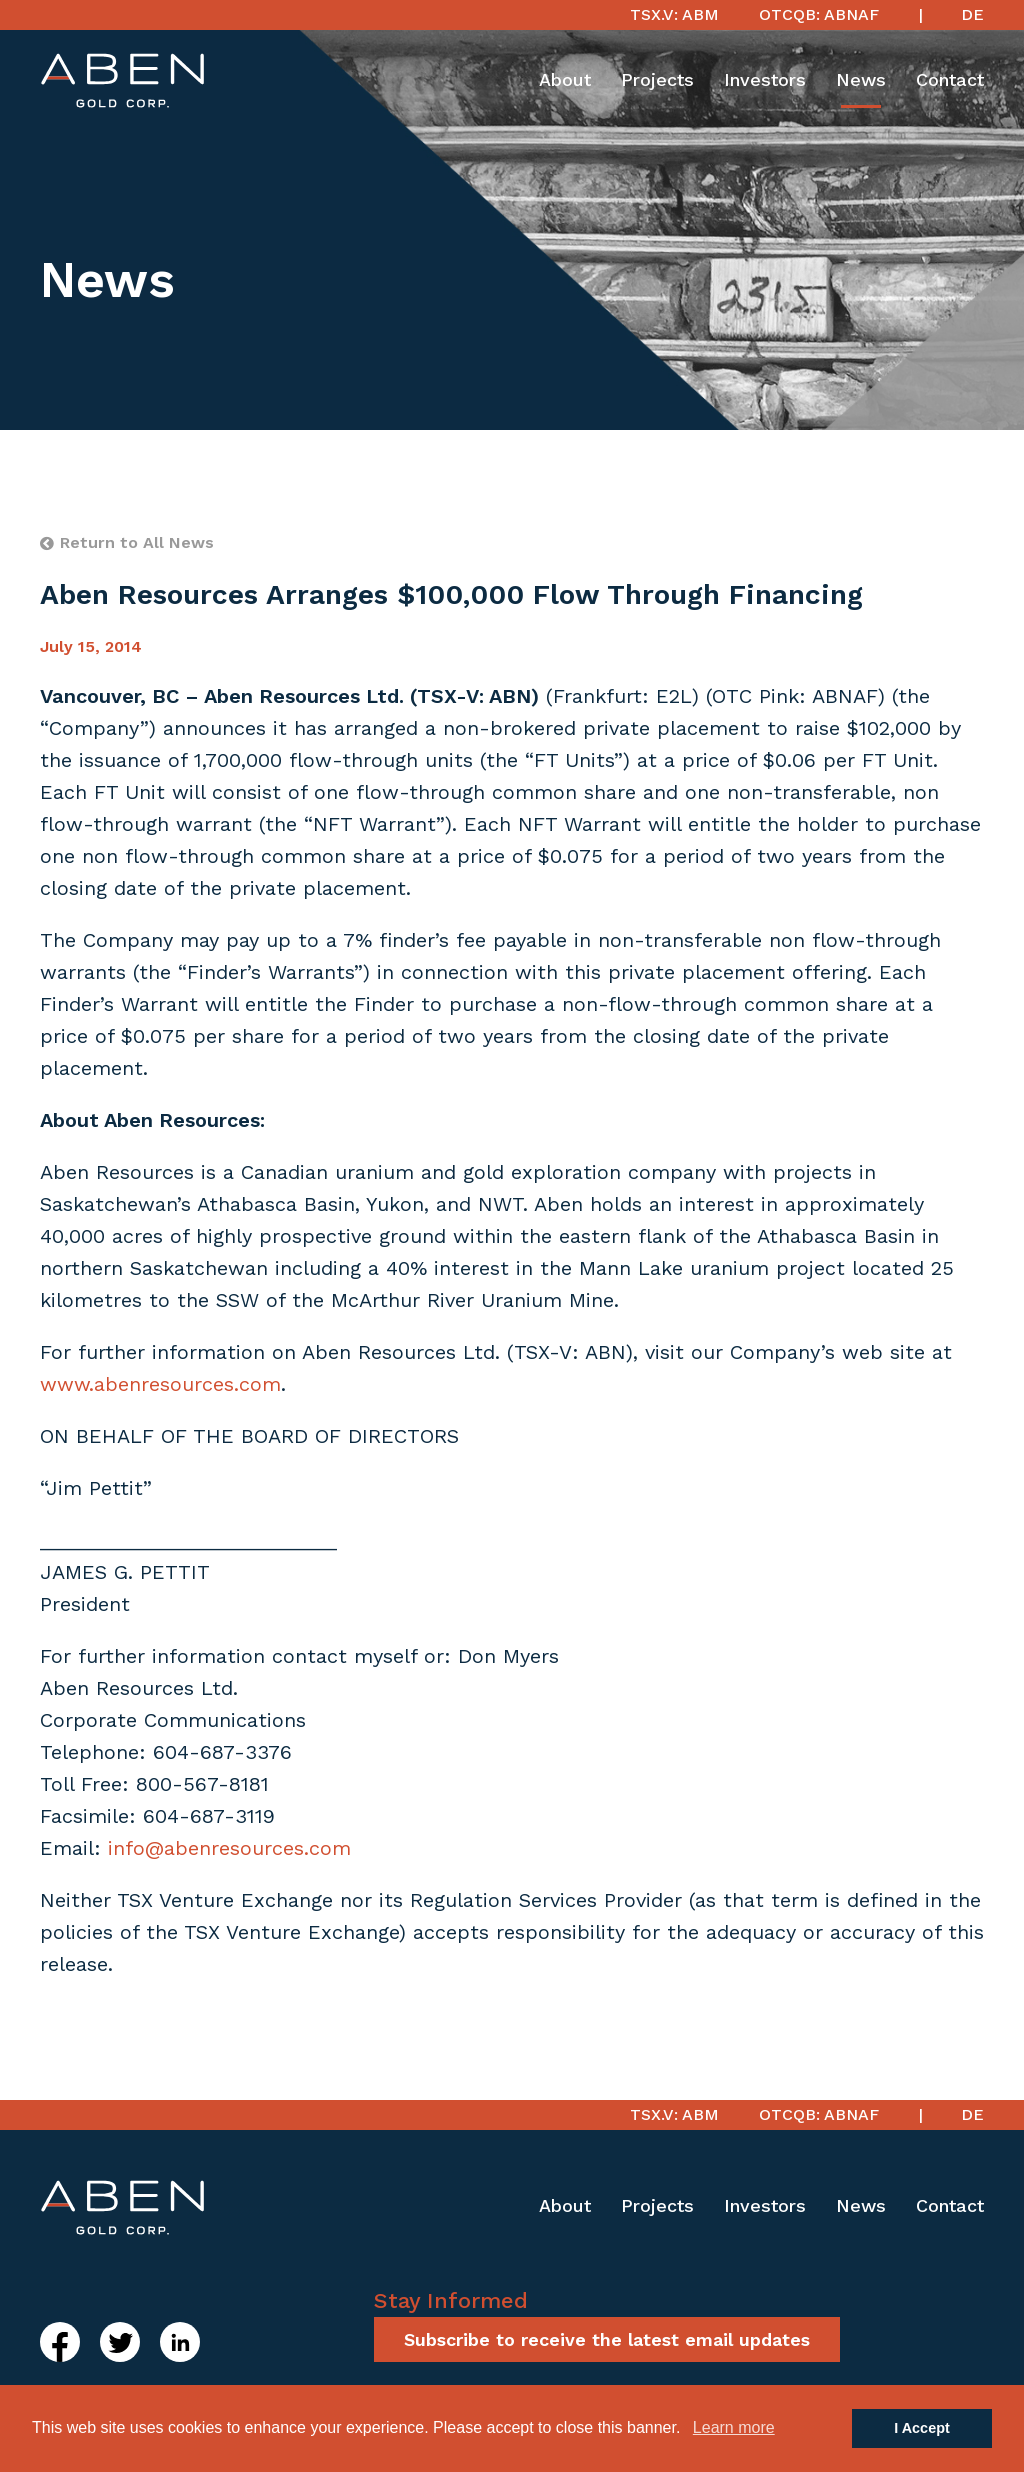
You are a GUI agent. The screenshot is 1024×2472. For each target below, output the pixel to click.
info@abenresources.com (229, 1848)
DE (972, 14)
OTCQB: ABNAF (819, 14)
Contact (950, 79)
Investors (765, 79)
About (565, 79)
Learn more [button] (734, 2427)
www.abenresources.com (160, 1384)
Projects (657, 79)
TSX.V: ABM (674, 14)
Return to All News (127, 542)
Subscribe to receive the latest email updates (607, 2339)
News (861, 79)
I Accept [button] (921, 2428)
